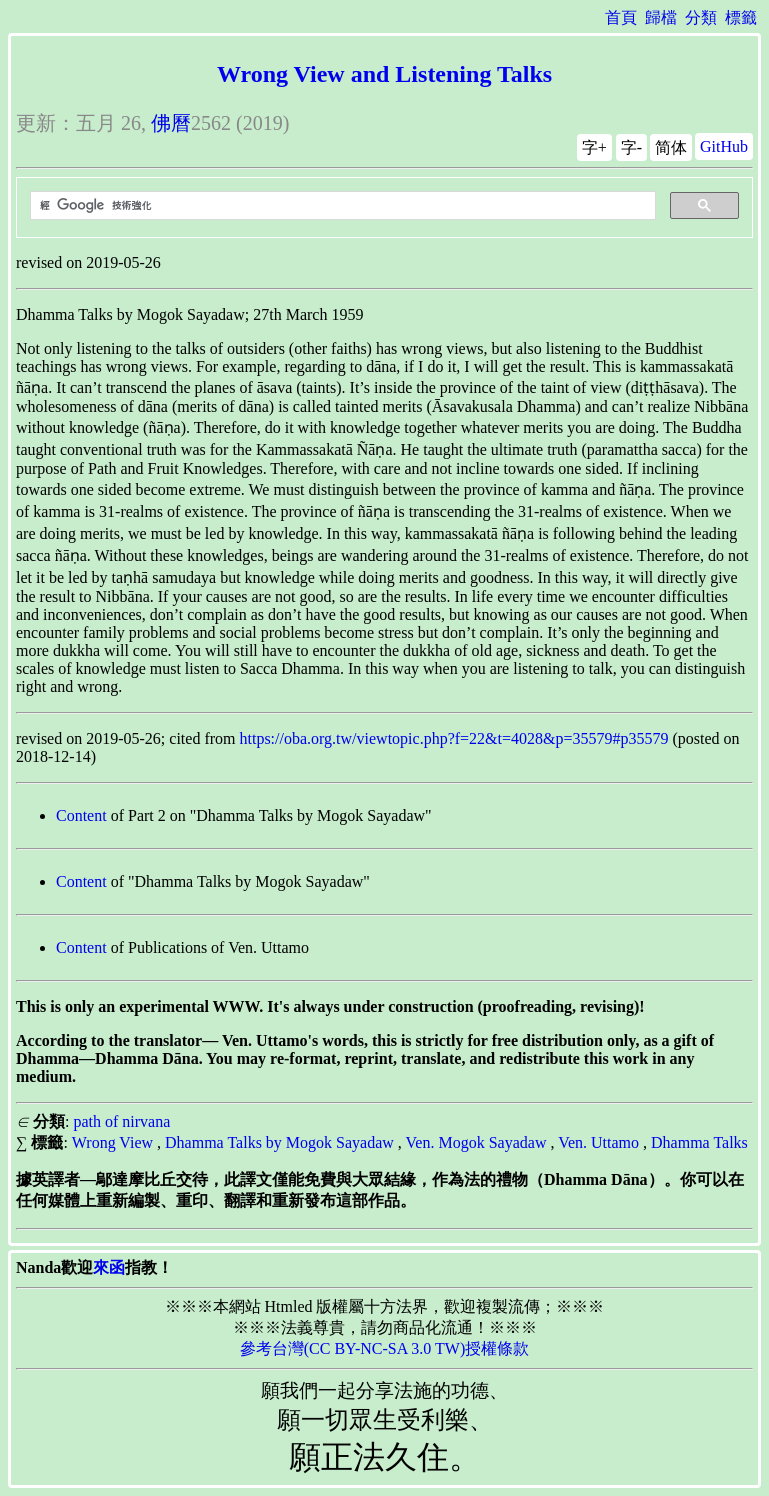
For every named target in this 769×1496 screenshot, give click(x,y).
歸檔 (661, 17)
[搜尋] (341, 206)
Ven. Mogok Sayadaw (476, 1142)
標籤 (741, 17)
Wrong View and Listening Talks (384, 74)
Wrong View (112, 1142)
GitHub (724, 146)
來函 (109, 1267)
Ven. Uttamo (598, 1142)
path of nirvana (121, 1121)
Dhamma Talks (699, 1142)
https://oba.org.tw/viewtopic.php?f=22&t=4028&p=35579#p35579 (454, 738)
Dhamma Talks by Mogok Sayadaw (279, 1142)
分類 (701, 17)
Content (81, 815)
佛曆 (171, 123)
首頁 (621, 17)
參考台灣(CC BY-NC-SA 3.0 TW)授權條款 (385, 1348)
